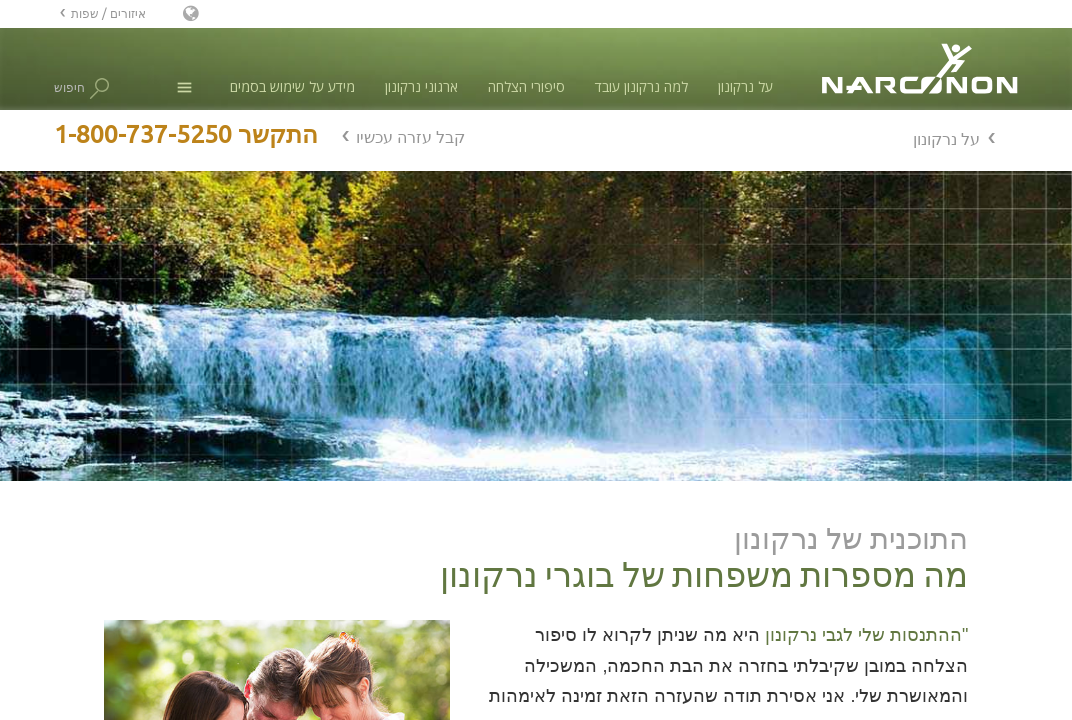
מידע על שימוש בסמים (292, 86)
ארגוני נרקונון (421, 86)
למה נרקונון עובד (641, 86)
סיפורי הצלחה (526, 86)
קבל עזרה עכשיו (410, 137)
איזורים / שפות (108, 13)
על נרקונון (745, 86)
